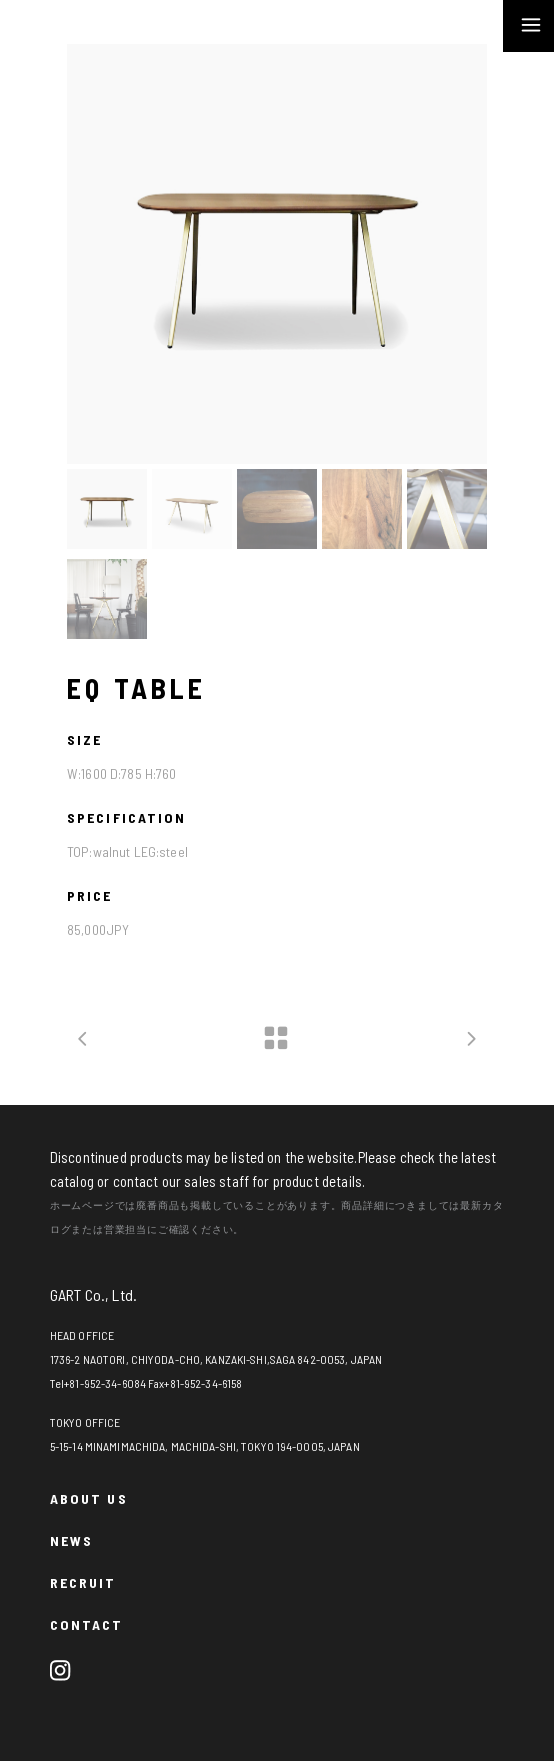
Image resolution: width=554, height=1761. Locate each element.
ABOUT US (89, 1498)
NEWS (71, 1540)
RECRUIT (83, 1582)
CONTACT (87, 1624)
